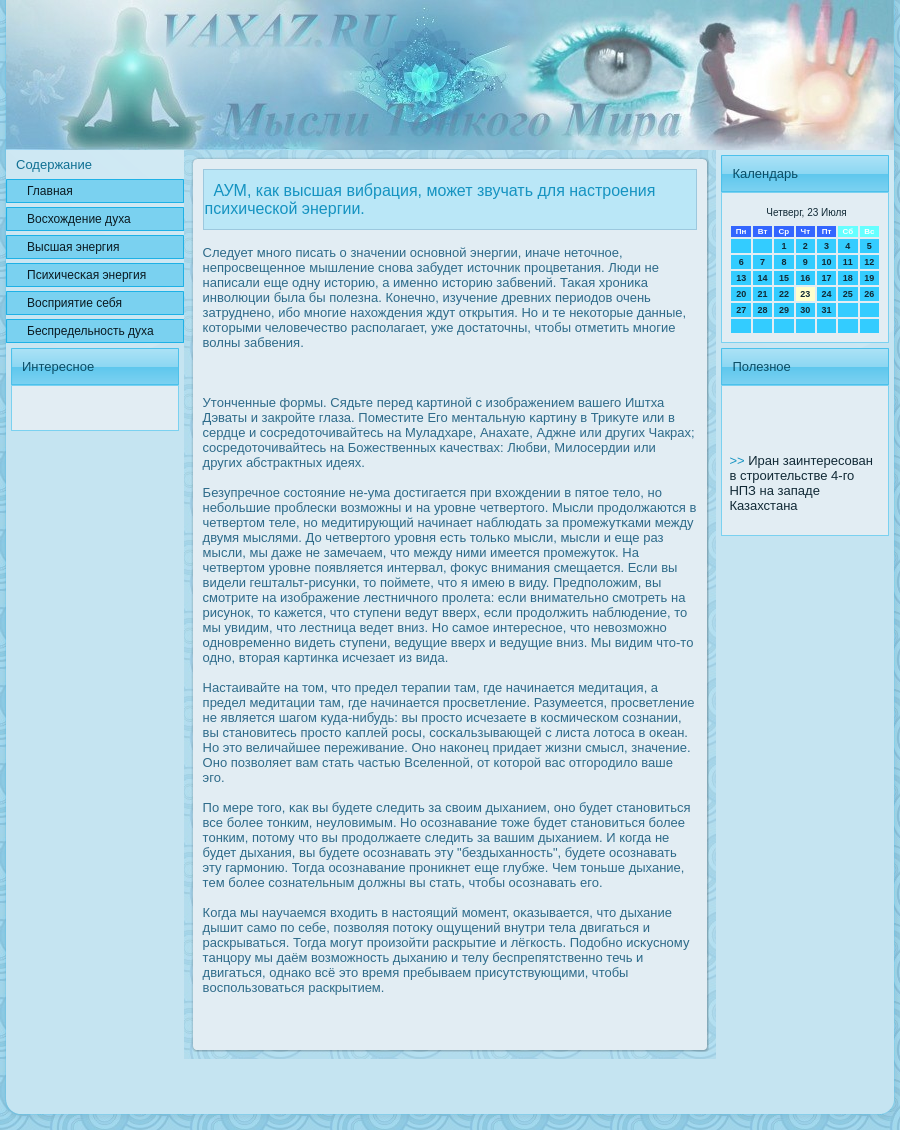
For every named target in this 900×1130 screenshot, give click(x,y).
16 (805, 278)
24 (826, 294)
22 (784, 294)
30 (805, 310)
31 (826, 310)
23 (805, 294)
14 (763, 278)
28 (763, 310)
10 (826, 262)
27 (741, 310)
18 (848, 278)
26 (869, 294)
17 (826, 278)
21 (763, 294)
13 (741, 278)
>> (738, 460)
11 (848, 262)
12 (869, 262)
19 (869, 278)
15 (784, 278)
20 (741, 294)
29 (784, 310)
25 (848, 294)
